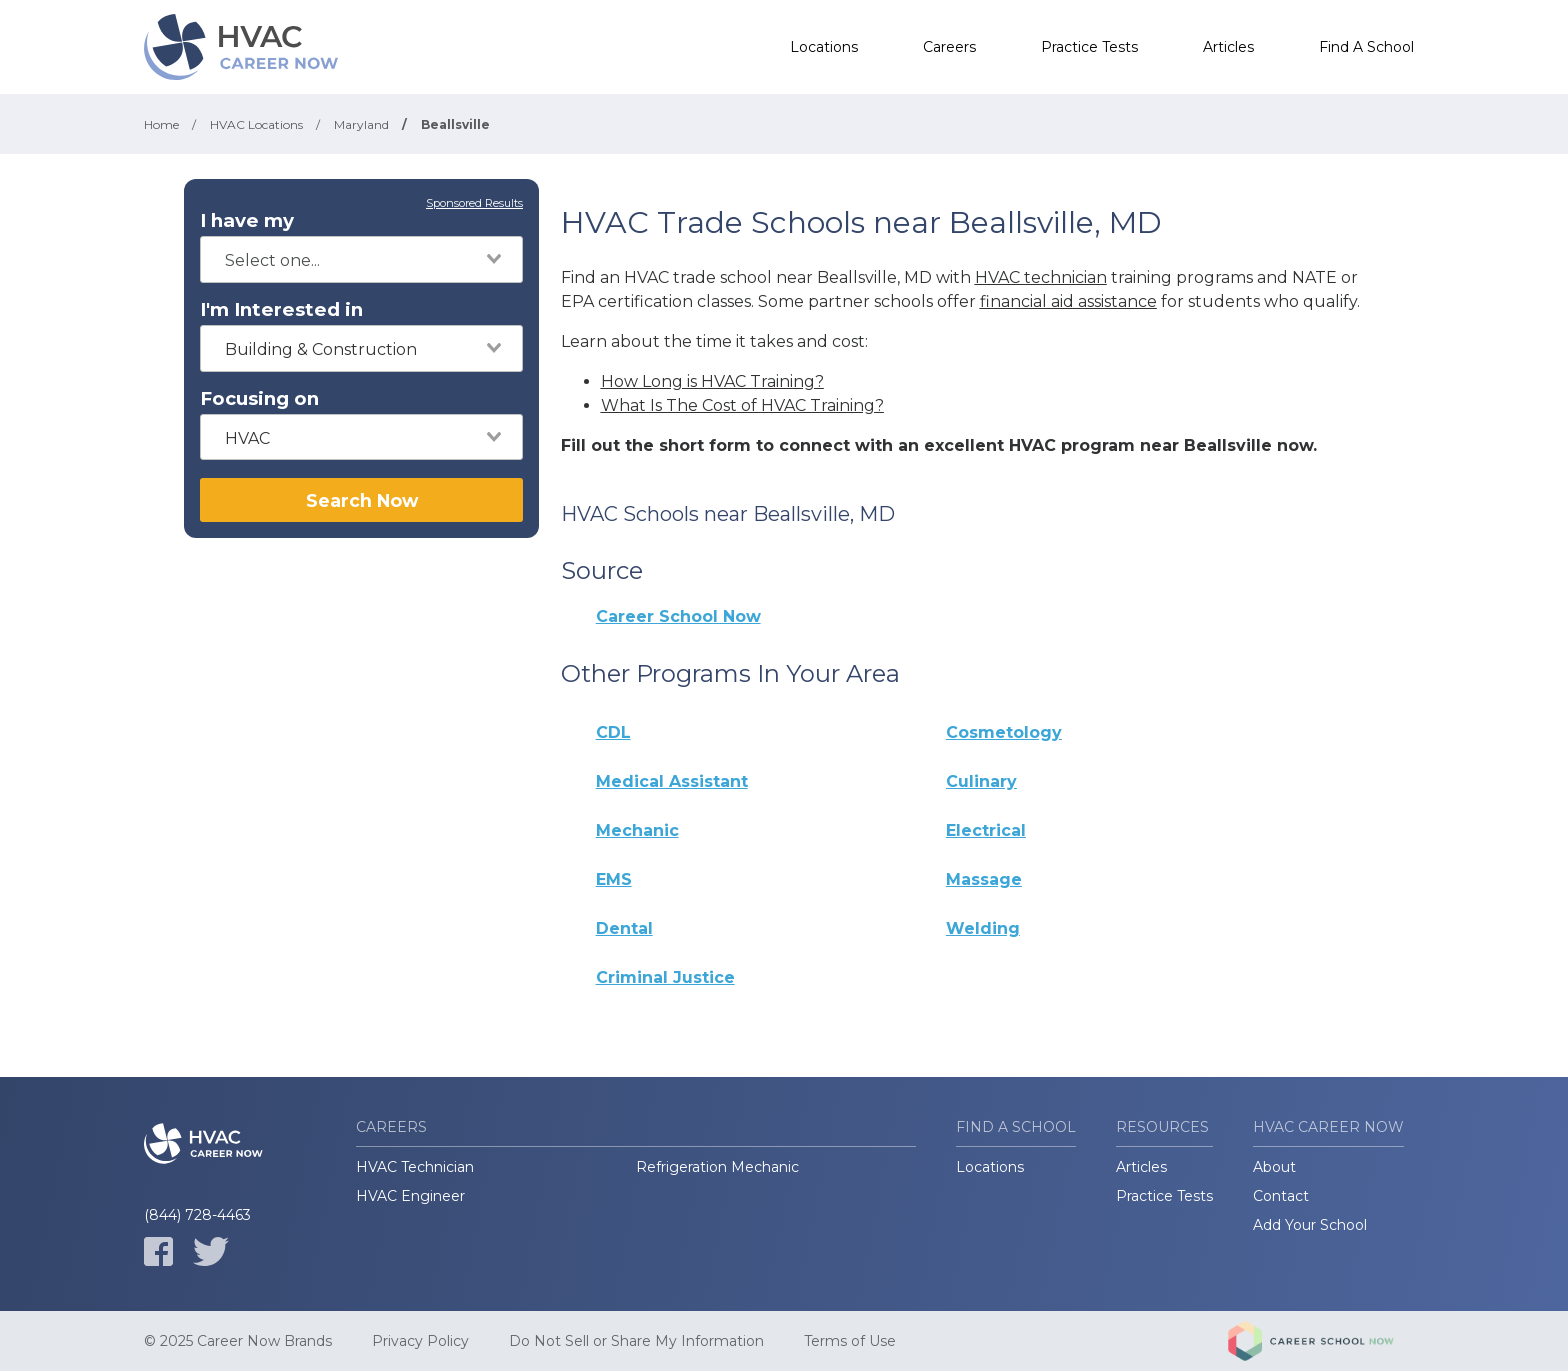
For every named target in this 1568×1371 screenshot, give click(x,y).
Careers (949, 47)
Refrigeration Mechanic (717, 1167)
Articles (1228, 47)
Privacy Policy (420, 1341)
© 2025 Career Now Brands (238, 1341)
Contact (1281, 1196)
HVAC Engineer (410, 1196)
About (1274, 1167)
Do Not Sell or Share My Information (636, 1341)
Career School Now (678, 616)
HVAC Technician (415, 1167)
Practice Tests (1089, 47)
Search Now (362, 500)
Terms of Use (850, 1341)
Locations (824, 47)
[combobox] (361, 259)
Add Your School (1310, 1225)
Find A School (1366, 47)
